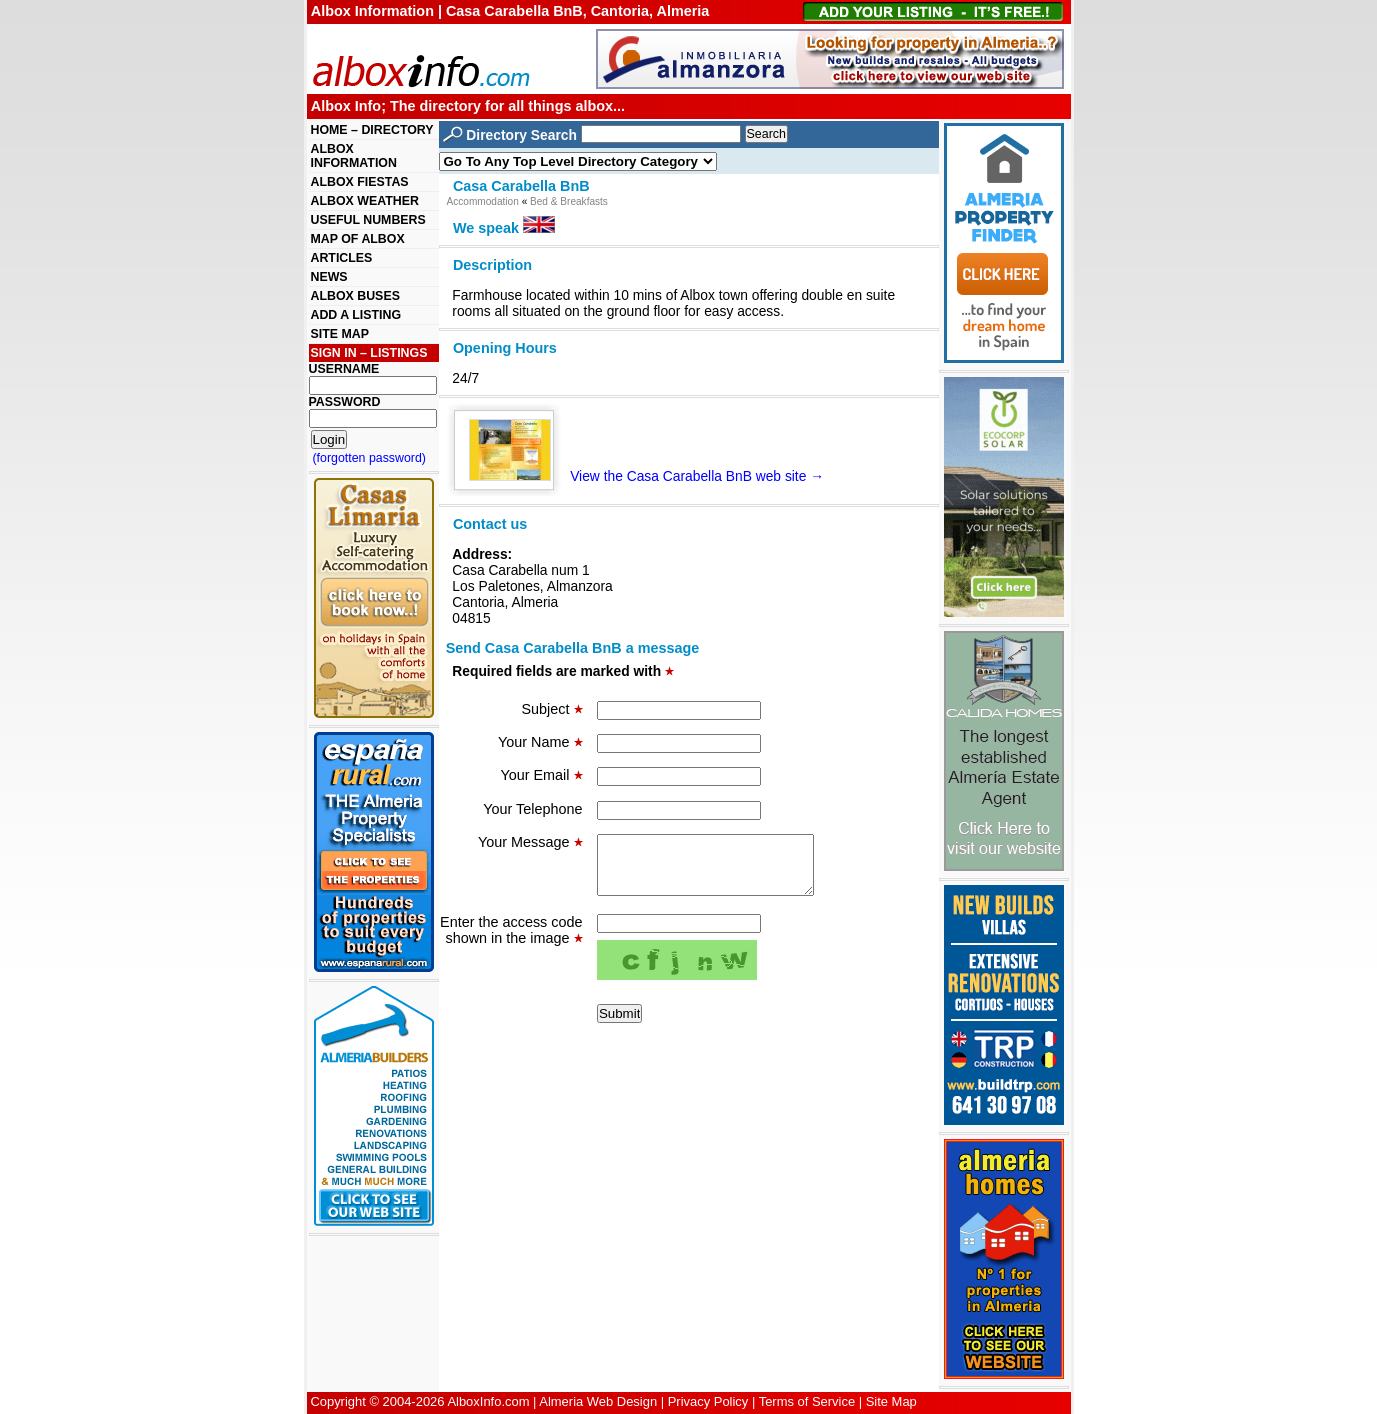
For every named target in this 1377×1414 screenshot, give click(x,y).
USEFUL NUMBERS (368, 220)
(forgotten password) (370, 458)
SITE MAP (340, 334)
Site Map (891, 1401)
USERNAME (344, 369)
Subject (552, 709)
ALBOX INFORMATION (354, 156)
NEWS (329, 277)
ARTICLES (342, 258)
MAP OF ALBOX (358, 239)
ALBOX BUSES (355, 296)
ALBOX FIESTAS (360, 182)
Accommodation (483, 201)
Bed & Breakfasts (569, 201)
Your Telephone (532, 809)
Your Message (530, 842)
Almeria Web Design (598, 1401)
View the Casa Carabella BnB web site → (646, 476)
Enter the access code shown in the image (511, 942)
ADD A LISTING (356, 315)
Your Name (540, 742)
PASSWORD (345, 402)
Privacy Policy (708, 1401)
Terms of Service (807, 1401)
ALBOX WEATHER (365, 201)
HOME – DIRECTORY (372, 130)
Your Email (541, 775)
